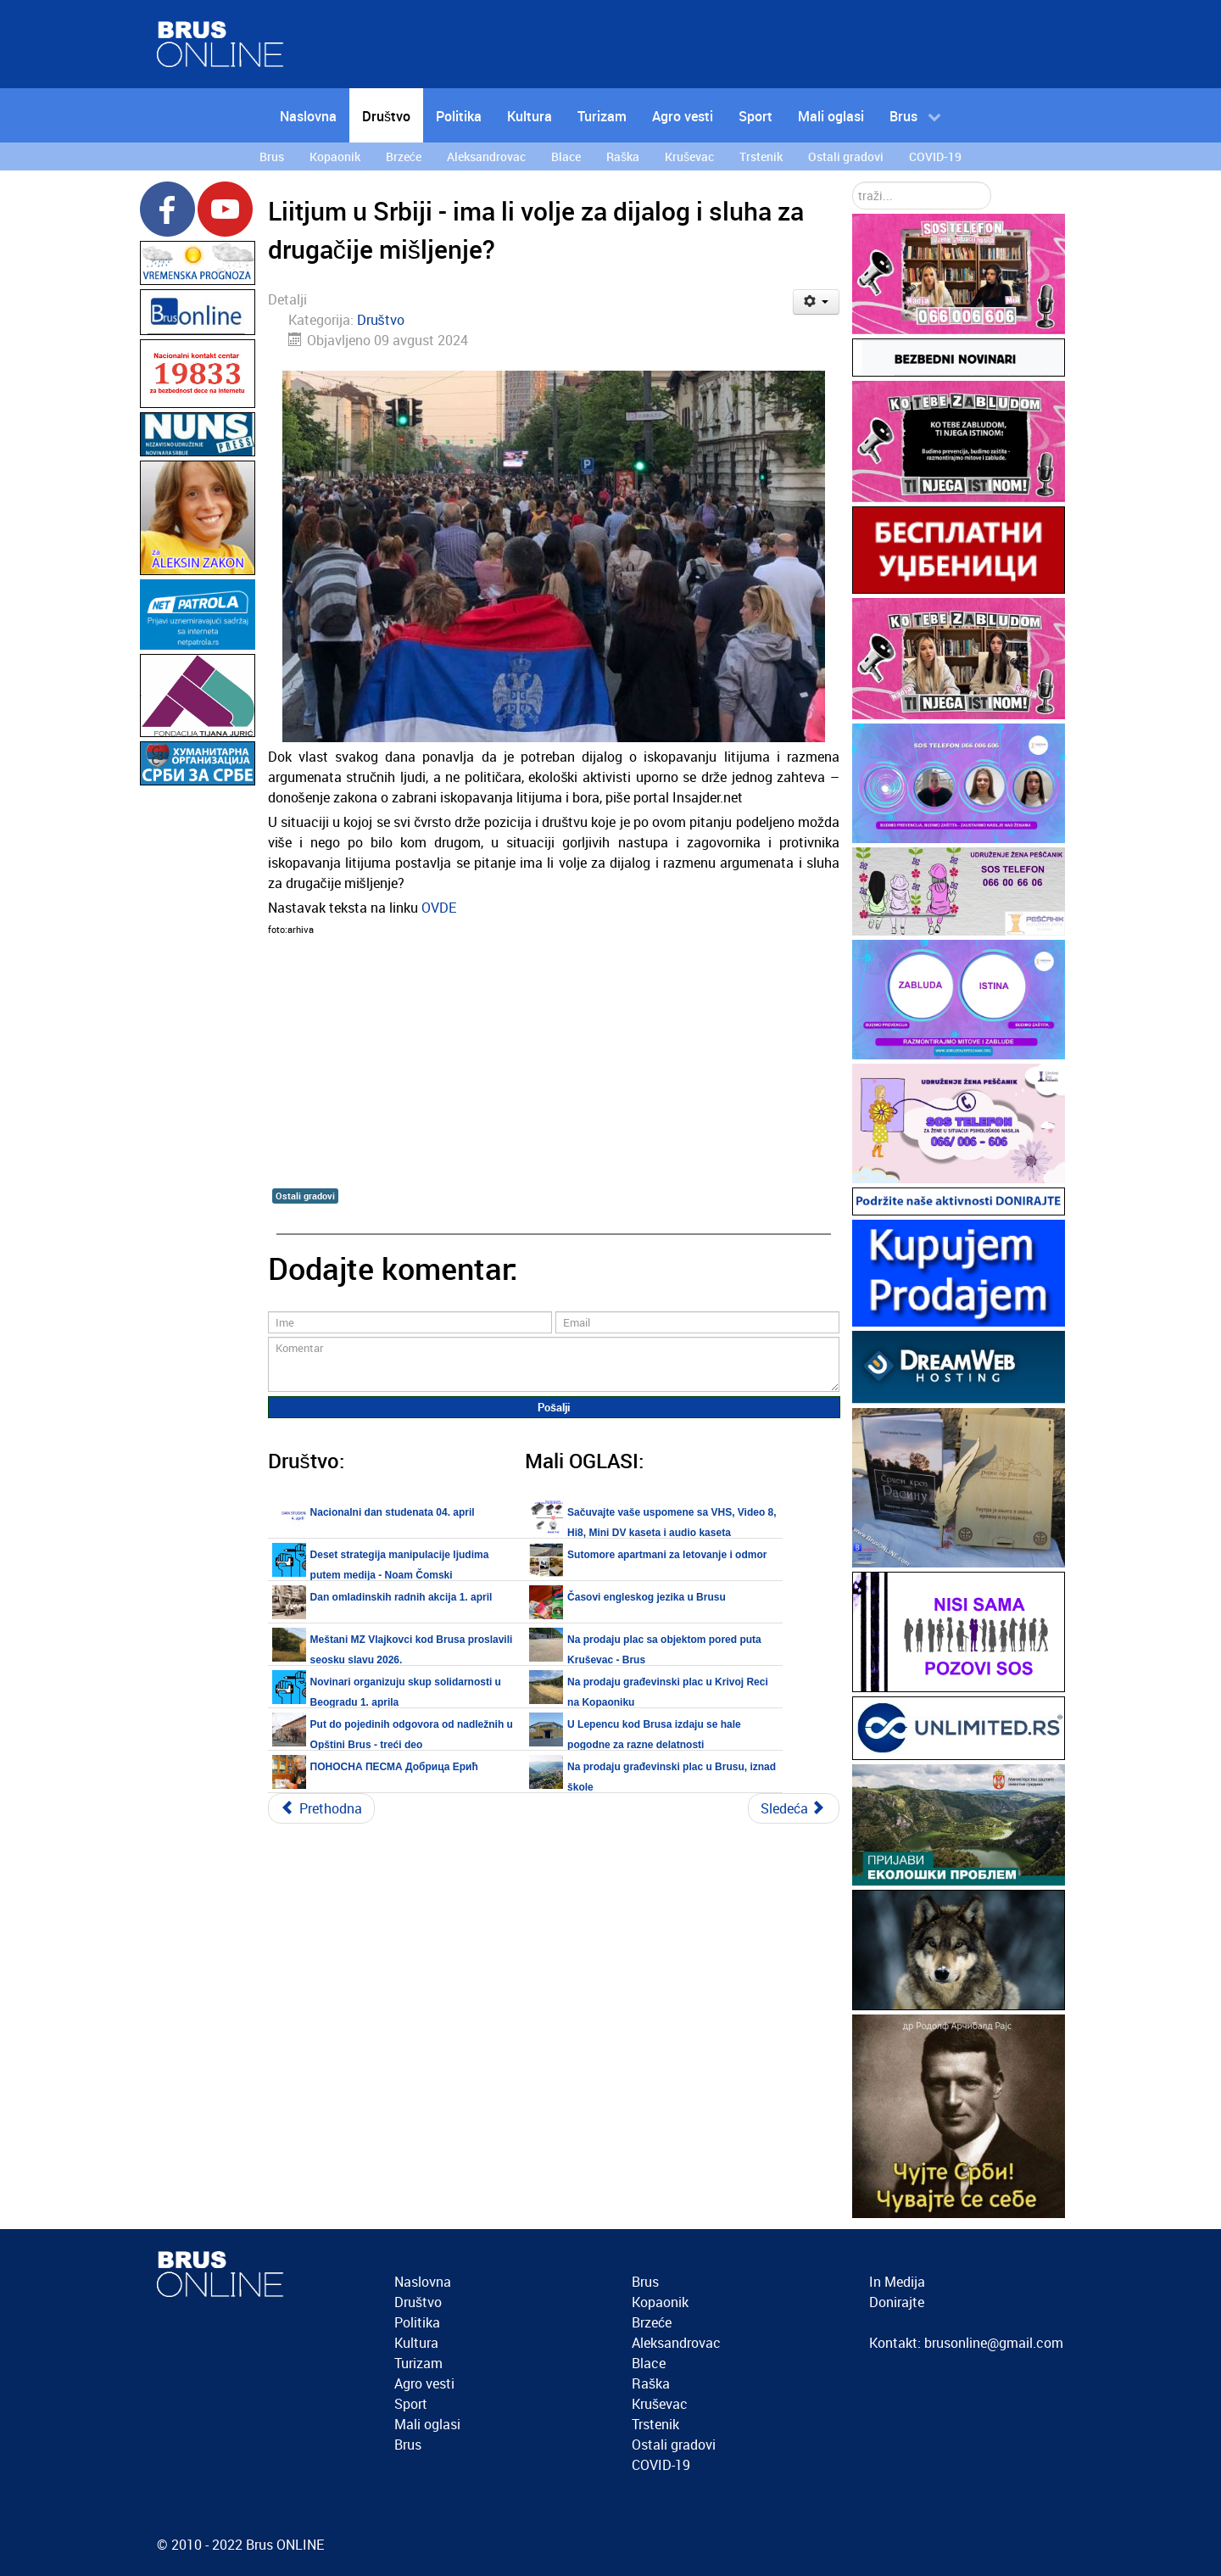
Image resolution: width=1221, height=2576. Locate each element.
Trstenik (655, 2424)
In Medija (897, 2281)
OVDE (438, 907)
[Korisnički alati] (816, 302)
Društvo (380, 319)
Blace (649, 2363)
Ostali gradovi (305, 1195)
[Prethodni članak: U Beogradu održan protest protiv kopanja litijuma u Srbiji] (321, 1808)
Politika (417, 2322)
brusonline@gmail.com (993, 2342)
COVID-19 (661, 2465)
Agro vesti (424, 2383)
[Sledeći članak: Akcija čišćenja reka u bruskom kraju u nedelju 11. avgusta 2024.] (793, 1808)
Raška (651, 2383)
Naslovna (422, 2281)
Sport (410, 2403)
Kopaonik (660, 2302)
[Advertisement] (197, 1044)
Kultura (416, 2342)
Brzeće (652, 2322)
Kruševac (660, 2403)
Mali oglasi (427, 2424)
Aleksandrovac (676, 2342)
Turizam (418, 2363)
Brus (407, 2444)
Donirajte (896, 2302)
